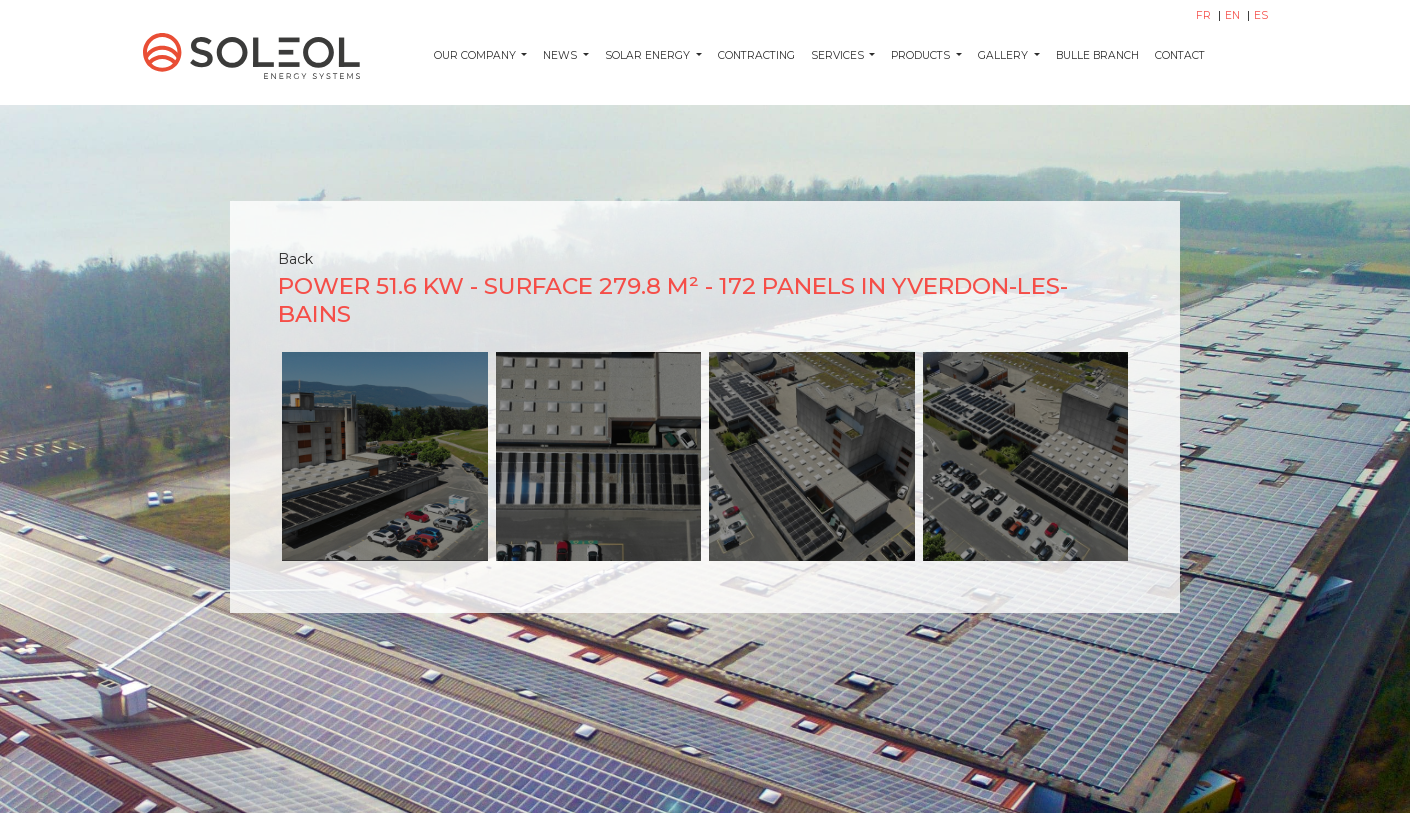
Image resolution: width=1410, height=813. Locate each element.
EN (1234, 15)
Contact (1180, 55)
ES (1261, 15)
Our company (476, 55)
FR (1205, 15)
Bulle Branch (1097, 55)
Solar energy (649, 55)
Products (922, 55)
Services (839, 55)
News (561, 55)
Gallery (1004, 55)
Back (295, 259)
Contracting (756, 55)
